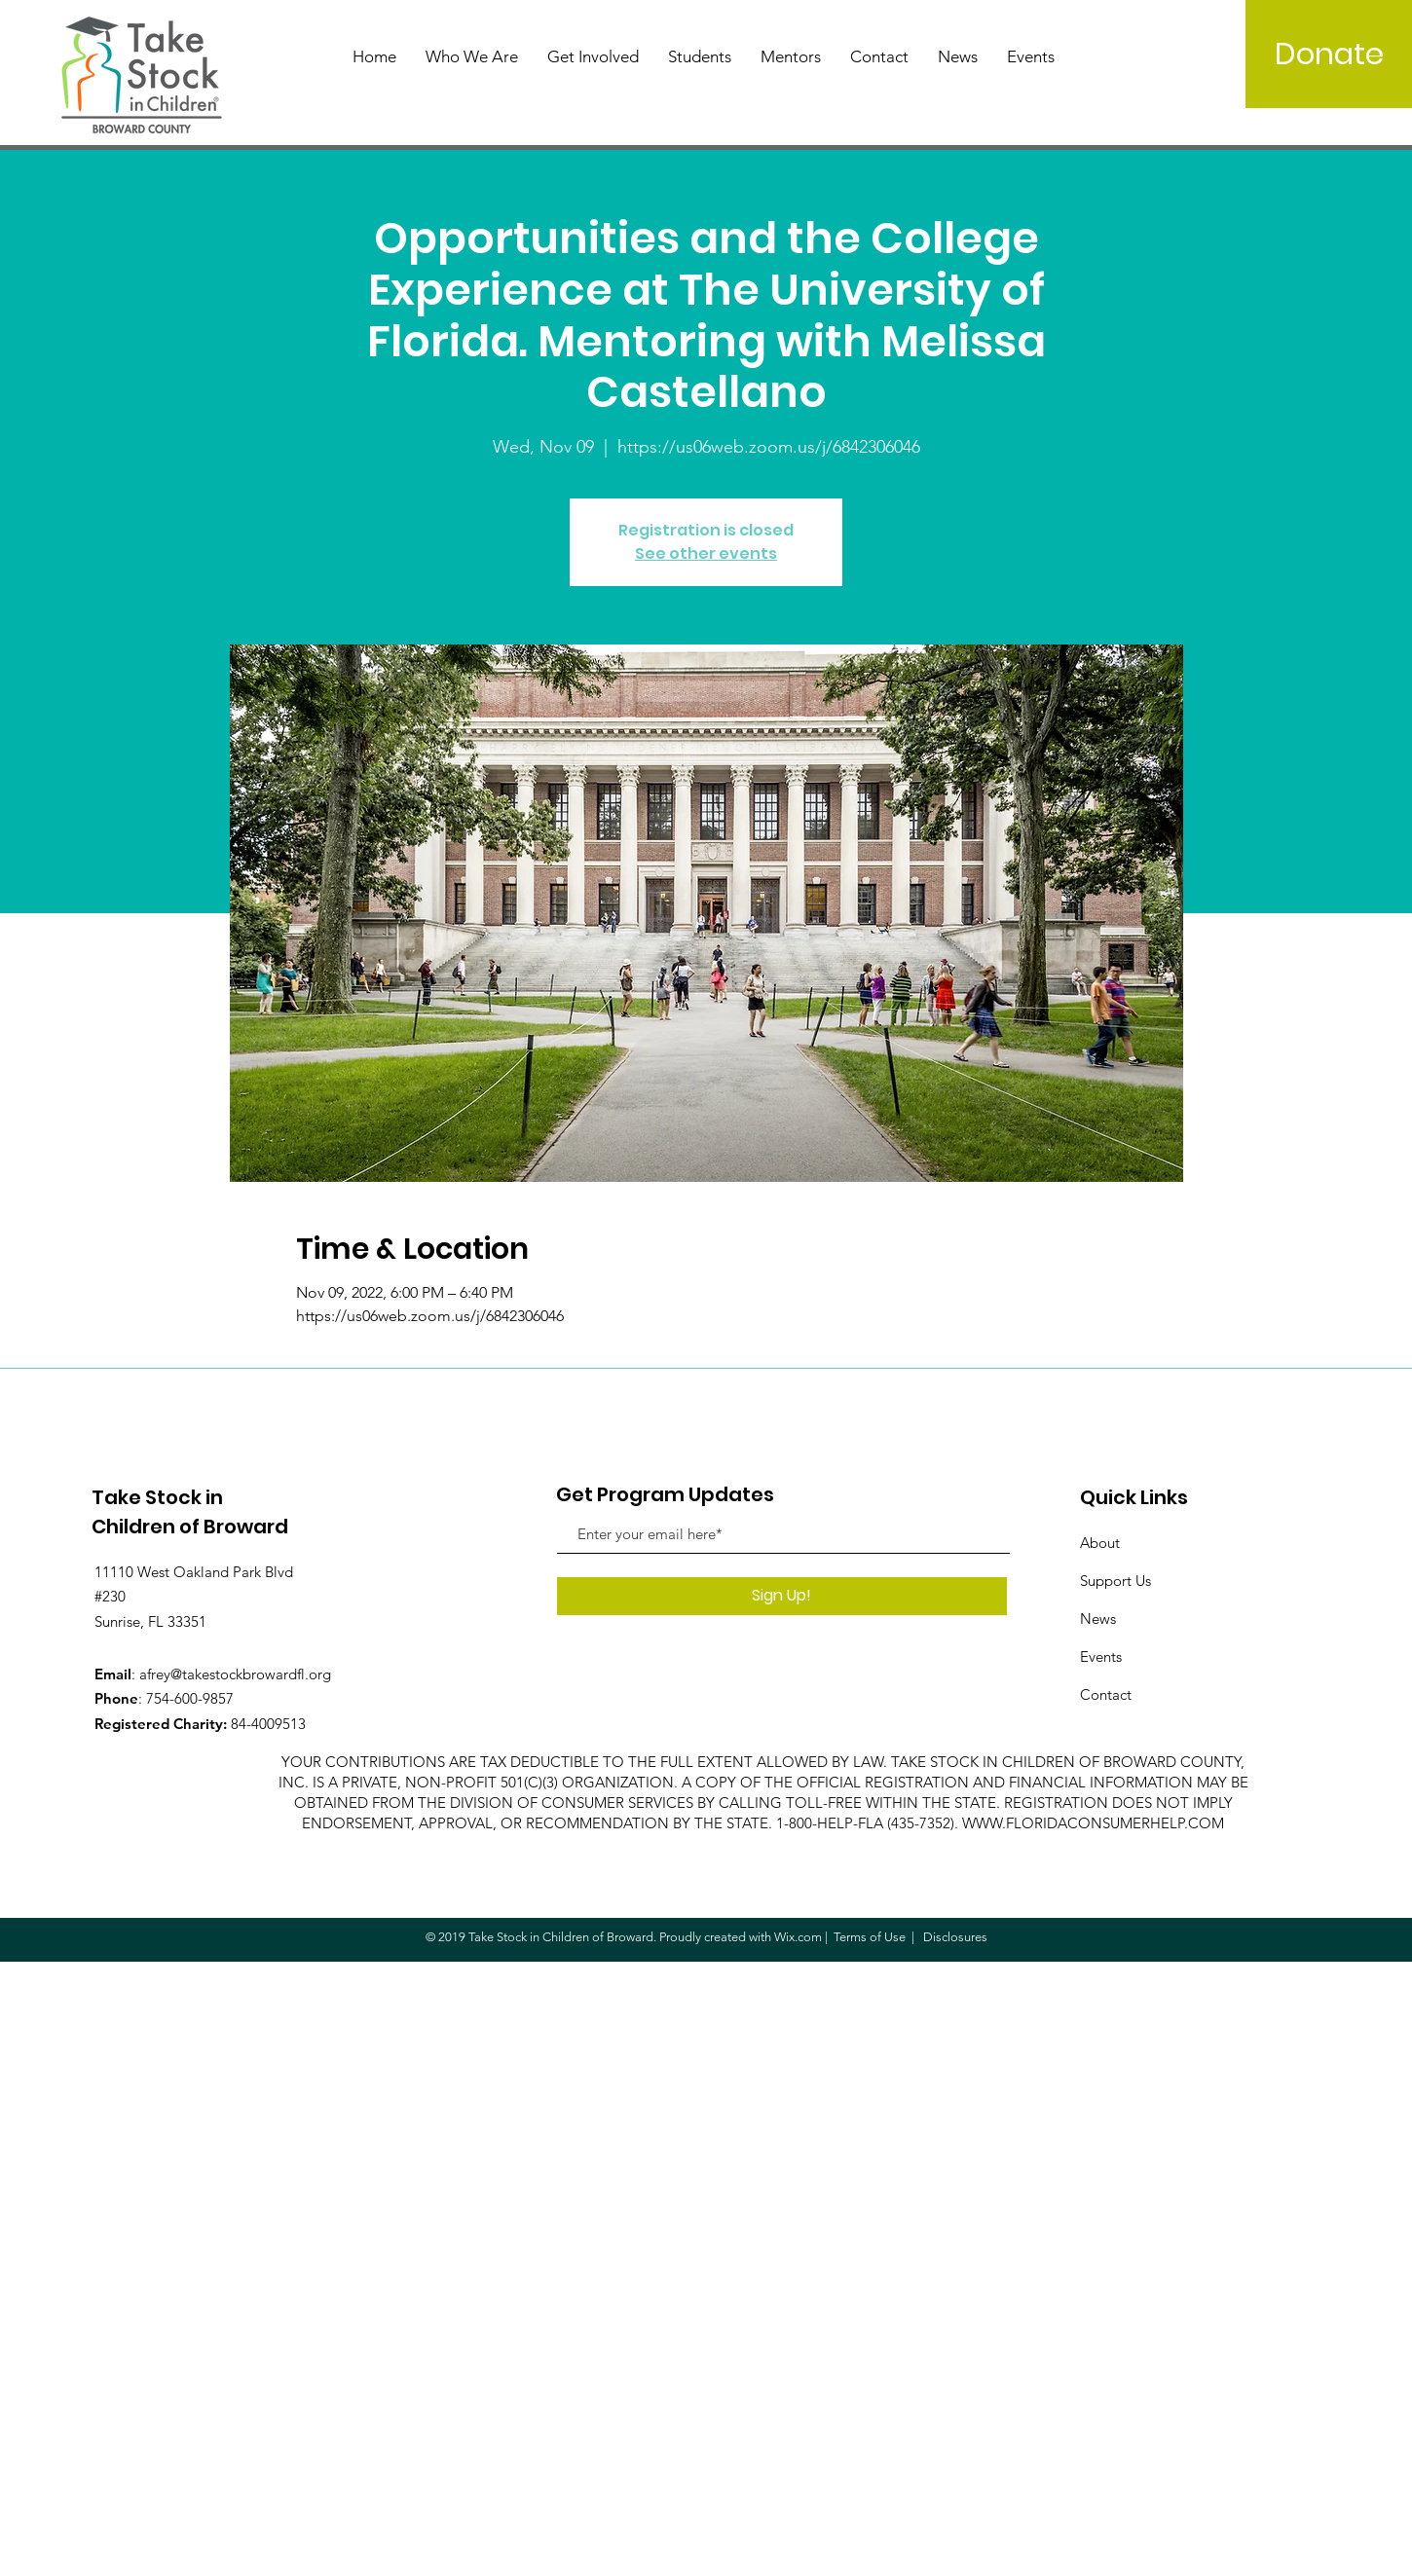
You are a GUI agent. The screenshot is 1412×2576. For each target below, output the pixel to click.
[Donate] (1328, 54)
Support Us (1115, 1580)
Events (1101, 1656)
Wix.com (798, 1937)
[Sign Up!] (782, 1596)
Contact (1106, 1694)
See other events (706, 553)
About (1100, 1542)
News (1098, 1618)
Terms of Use (870, 1937)
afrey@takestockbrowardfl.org (235, 1674)
